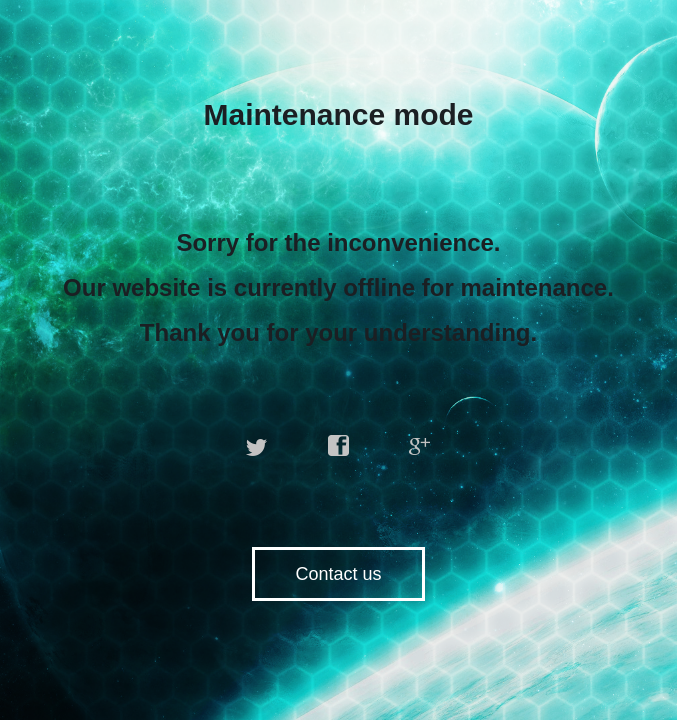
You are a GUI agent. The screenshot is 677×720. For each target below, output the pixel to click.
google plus (420, 446)
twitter (257, 446)
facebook (339, 446)
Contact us (338, 574)
